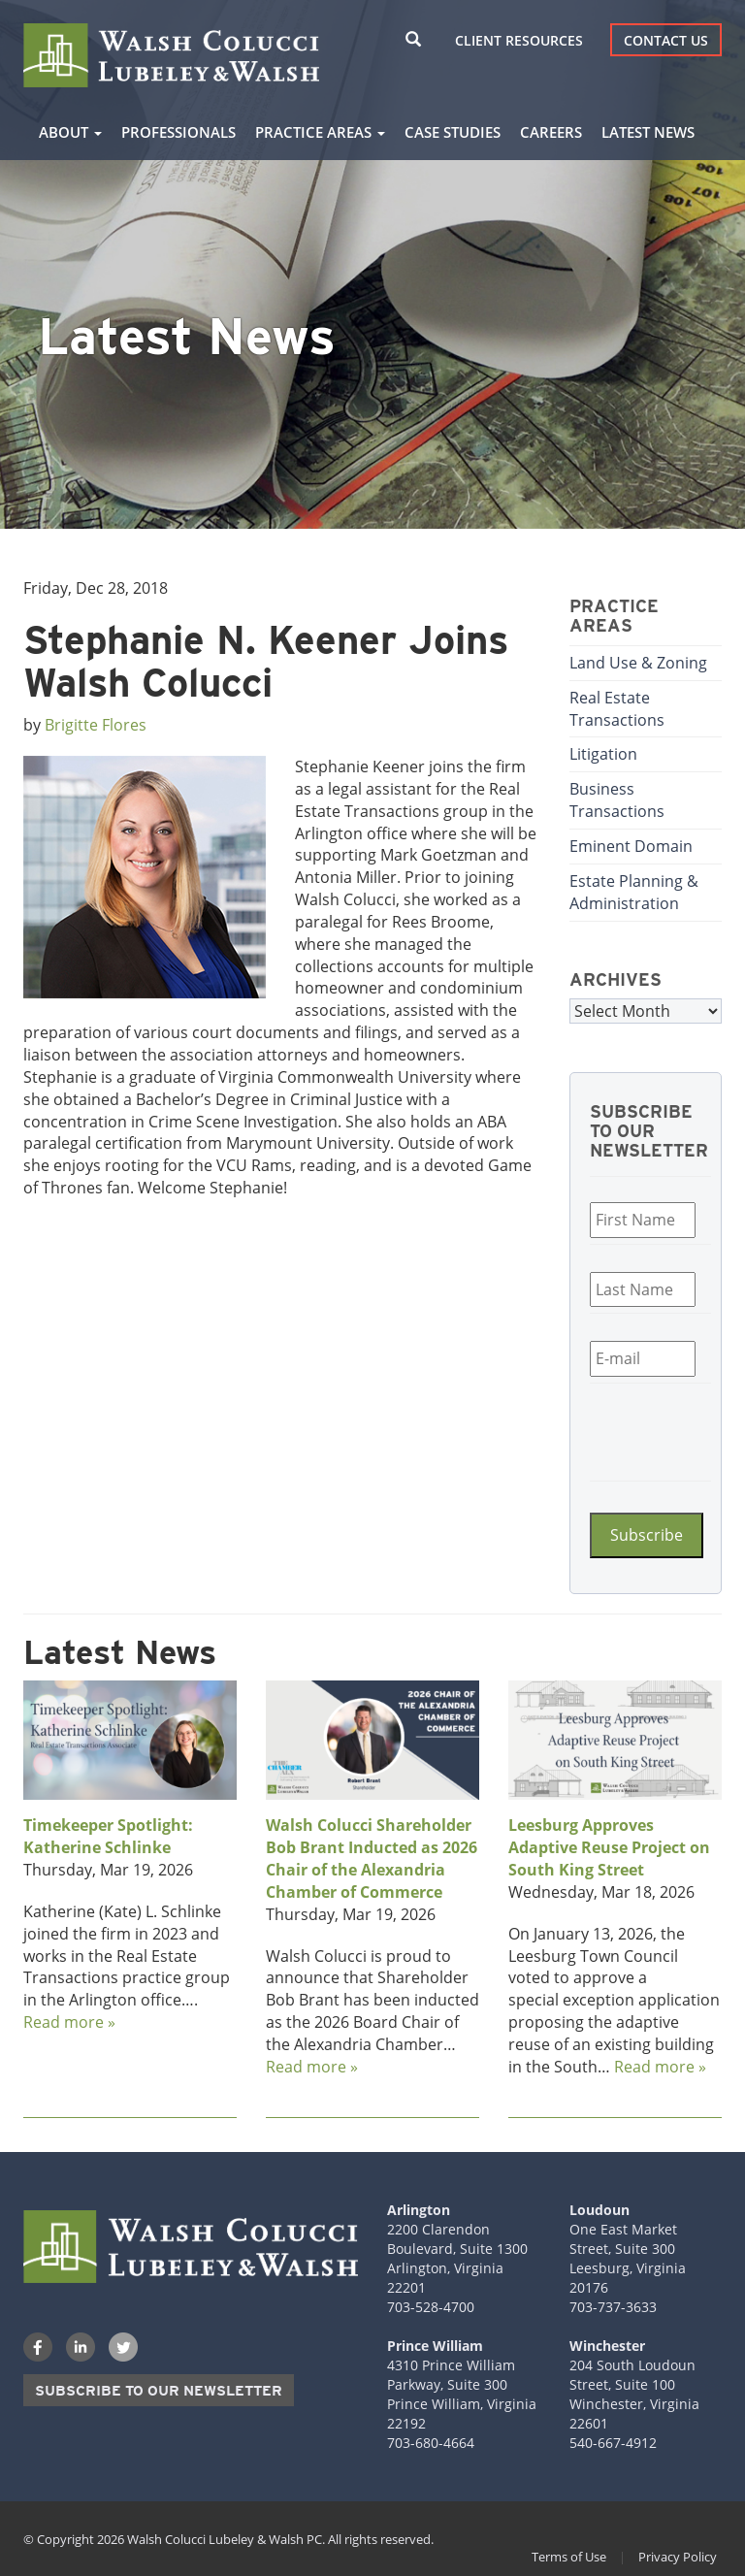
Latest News (648, 132)
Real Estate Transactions (616, 709)
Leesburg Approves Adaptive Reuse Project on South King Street (609, 1847)
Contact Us (666, 40)
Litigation (603, 754)
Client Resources (519, 40)
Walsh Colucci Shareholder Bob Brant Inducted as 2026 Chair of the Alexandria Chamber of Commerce (371, 1858)
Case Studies (453, 132)
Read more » (69, 2022)
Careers (551, 132)
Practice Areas (320, 132)
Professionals (178, 132)
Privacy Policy (677, 2556)
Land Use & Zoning (638, 662)
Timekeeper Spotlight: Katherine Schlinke (108, 1836)
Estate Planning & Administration (633, 892)
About (70, 132)
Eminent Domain (631, 846)
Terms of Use (569, 2556)
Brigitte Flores (95, 724)
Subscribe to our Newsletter (158, 2390)
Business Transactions (616, 800)
